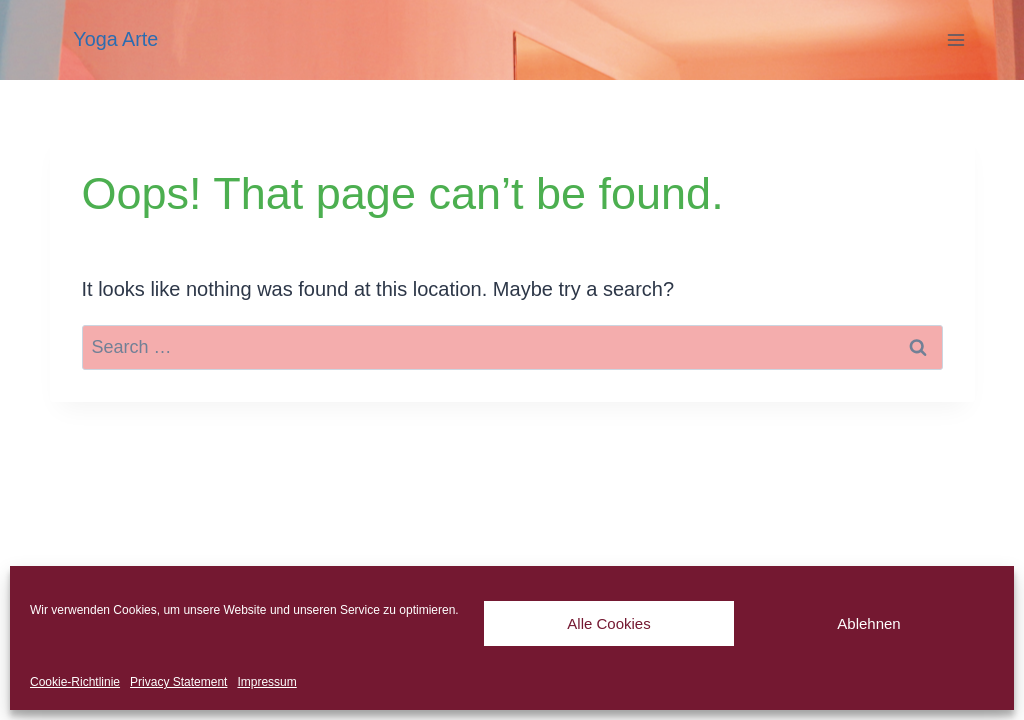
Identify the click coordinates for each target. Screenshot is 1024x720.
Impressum (266, 682)
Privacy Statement (178, 682)
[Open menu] (956, 39)
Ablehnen (868, 623)
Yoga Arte (115, 39)
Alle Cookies (608, 623)
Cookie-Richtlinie (75, 682)
